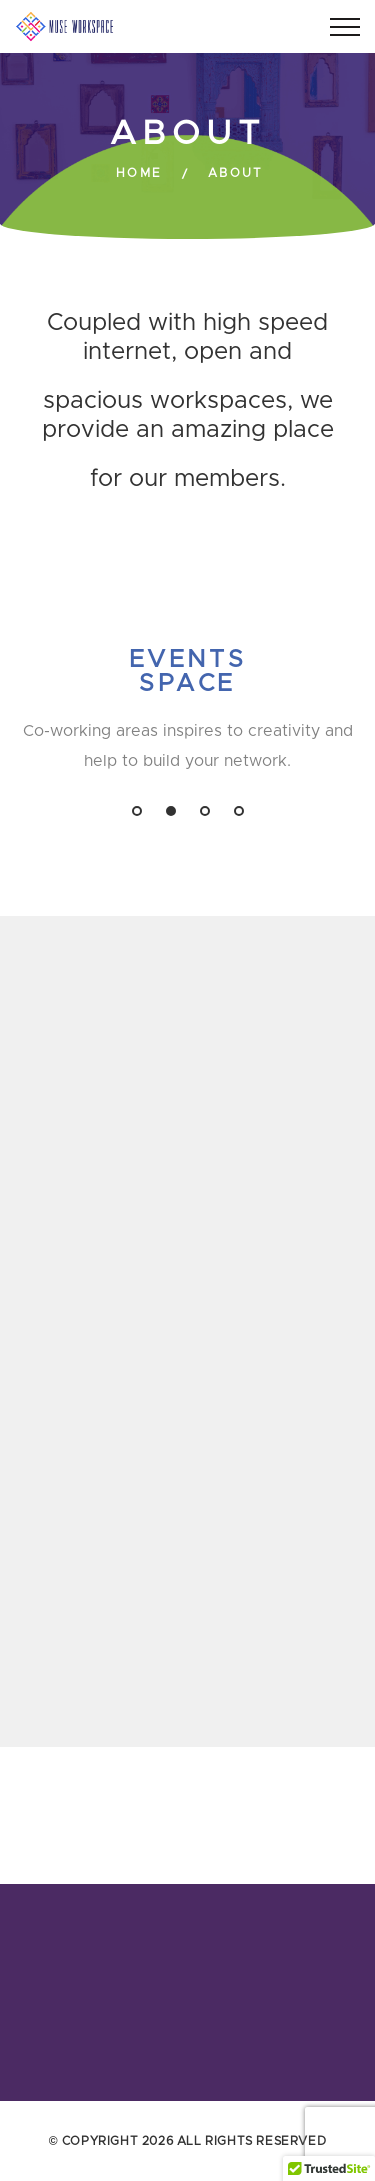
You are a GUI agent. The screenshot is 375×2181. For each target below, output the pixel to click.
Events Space (188, 672)
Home (139, 173)
